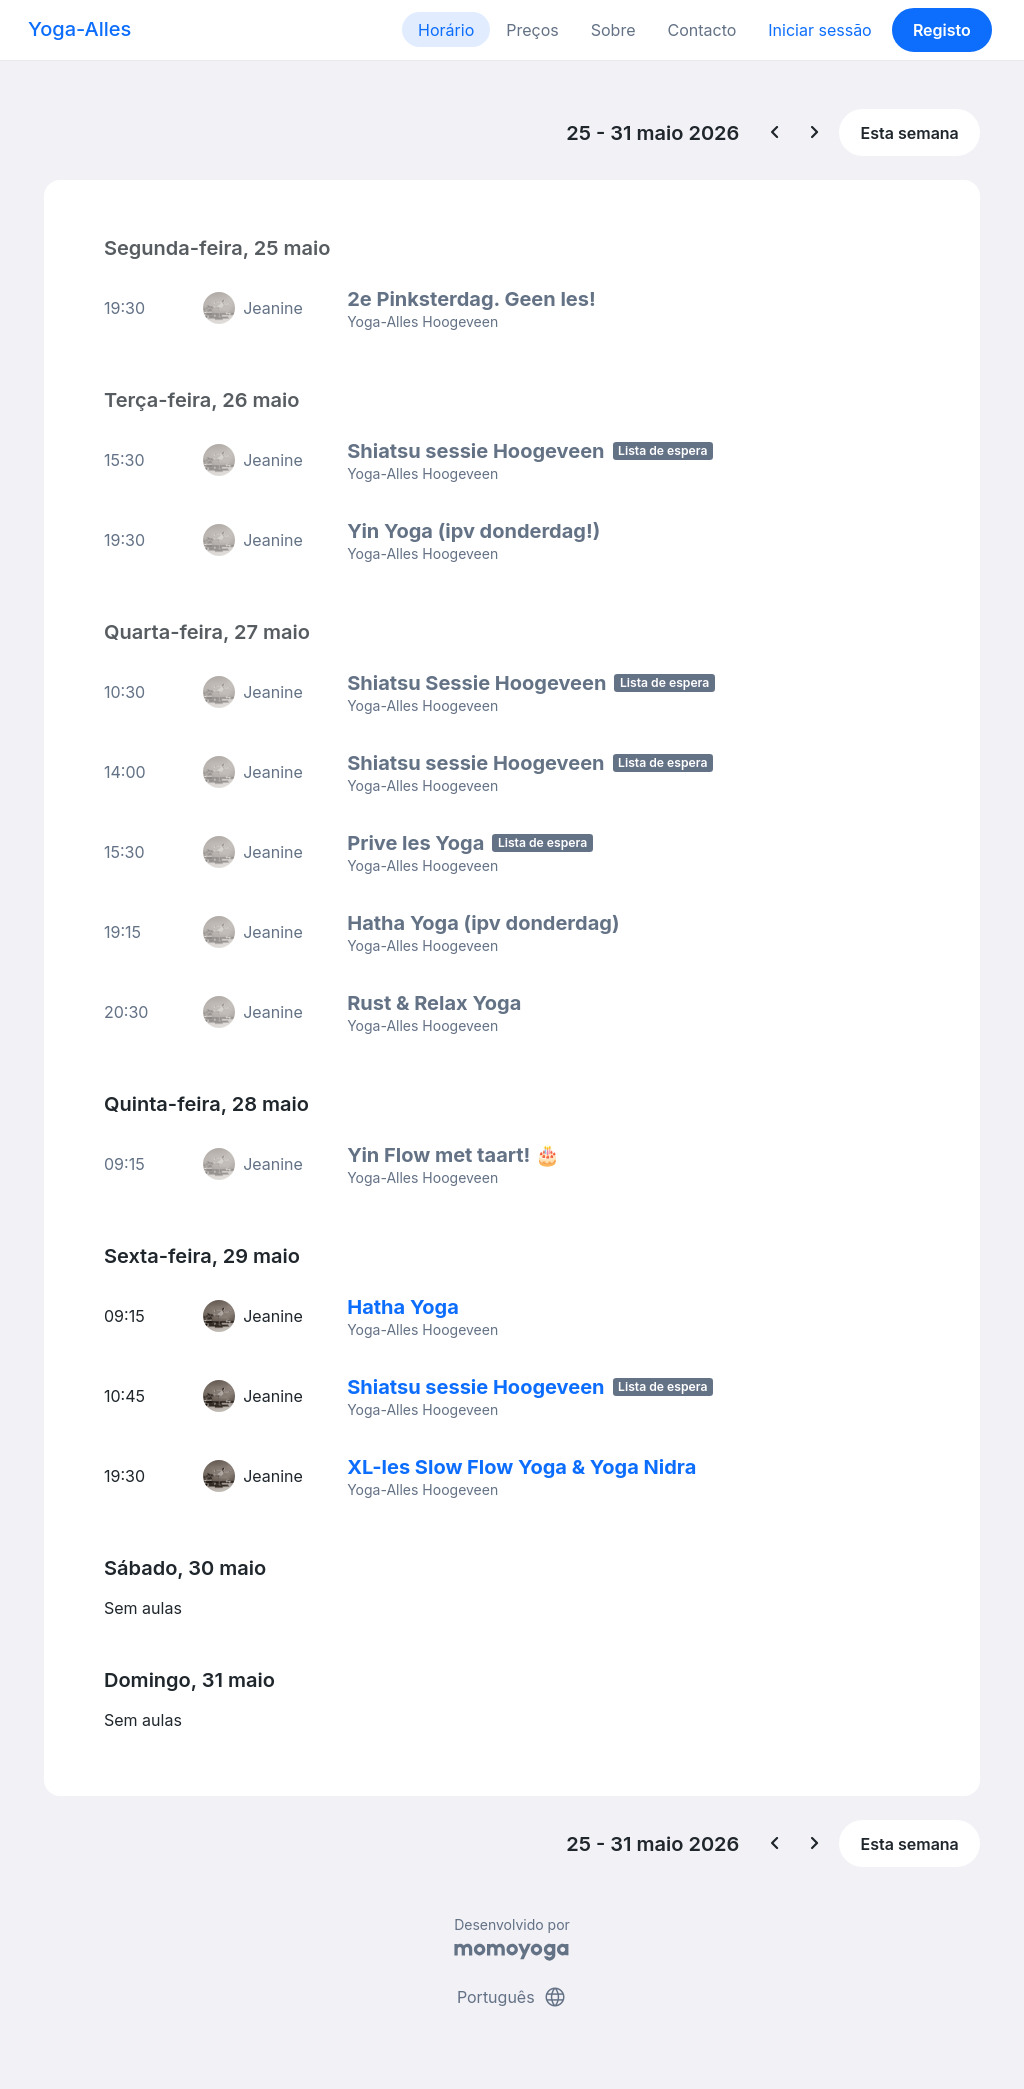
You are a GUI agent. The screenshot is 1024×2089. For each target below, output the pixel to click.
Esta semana (910, 133)
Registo (942, 30)
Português (512, 1997)
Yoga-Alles (79, 29)
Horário (446, 30)
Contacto (701, 30)
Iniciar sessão (819, 30)
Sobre (613, 30)
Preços (532, 30)
